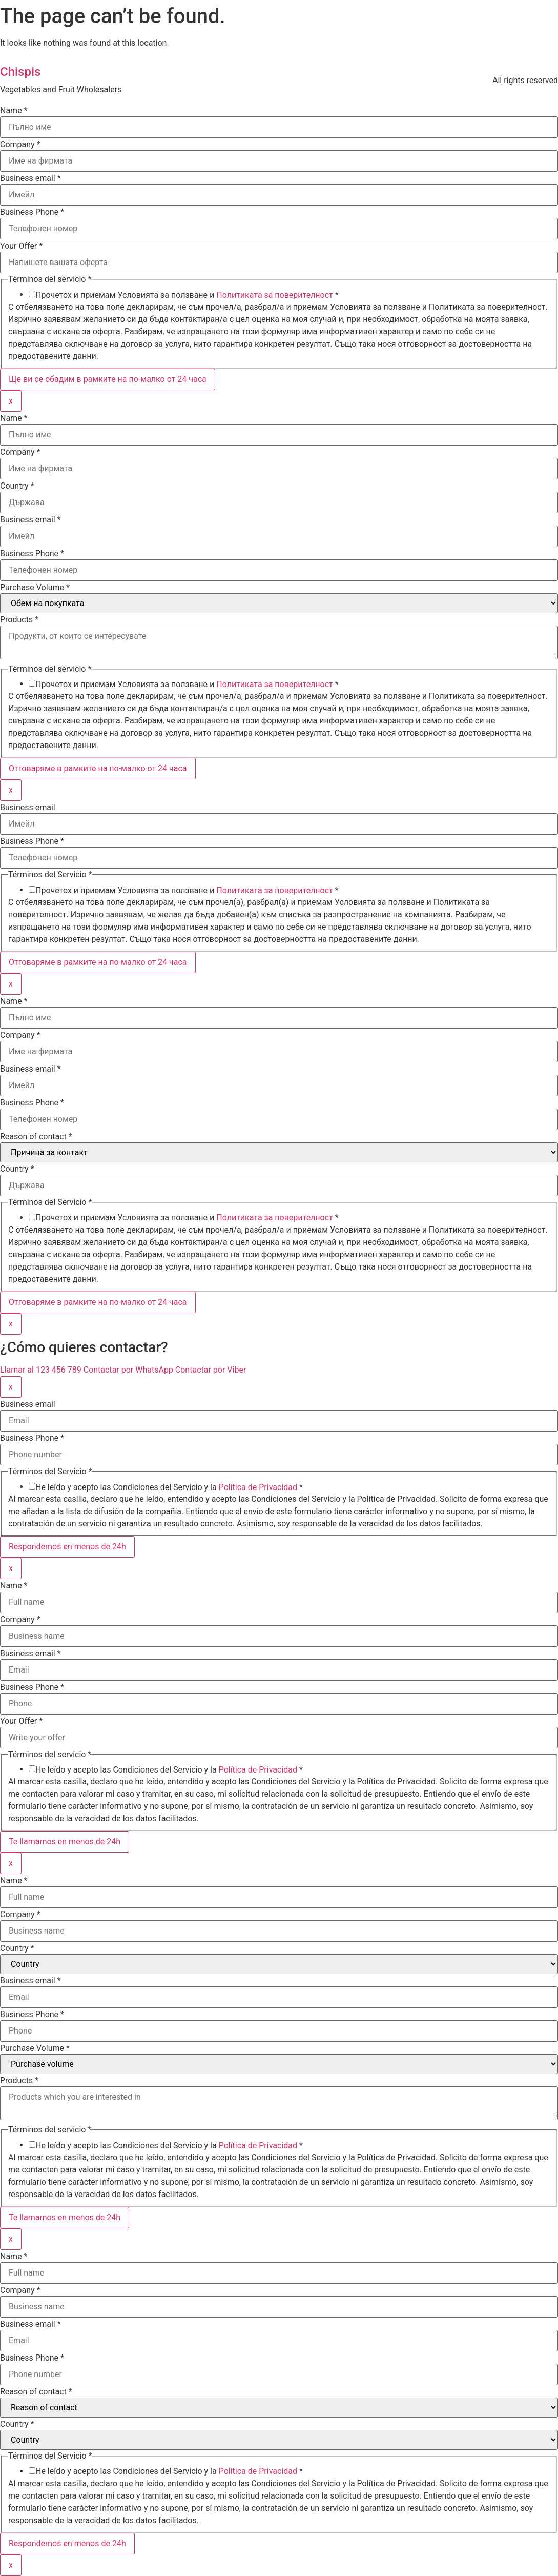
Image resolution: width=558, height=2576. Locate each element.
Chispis (20, 72)
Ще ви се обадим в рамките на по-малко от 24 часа (107, 379)
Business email (30, 178)
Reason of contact (36, 1137)
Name (14, 111)
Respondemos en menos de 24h (67, 1547)
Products (19, 620)
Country (17, 486)
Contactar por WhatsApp (129, 1370)
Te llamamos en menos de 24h (64, 1841)
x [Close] (11, 401)
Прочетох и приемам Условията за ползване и (187, 295)
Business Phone (32, 212)
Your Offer (21, 246)
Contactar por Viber (210, 1370)
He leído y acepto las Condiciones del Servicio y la (169, 1487)
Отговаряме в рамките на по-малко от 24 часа (98, 768)
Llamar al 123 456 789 (42, 1370)
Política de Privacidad (258, 1487)
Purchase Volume (35, 587)
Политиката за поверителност (274, 295)
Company (20, 144)
